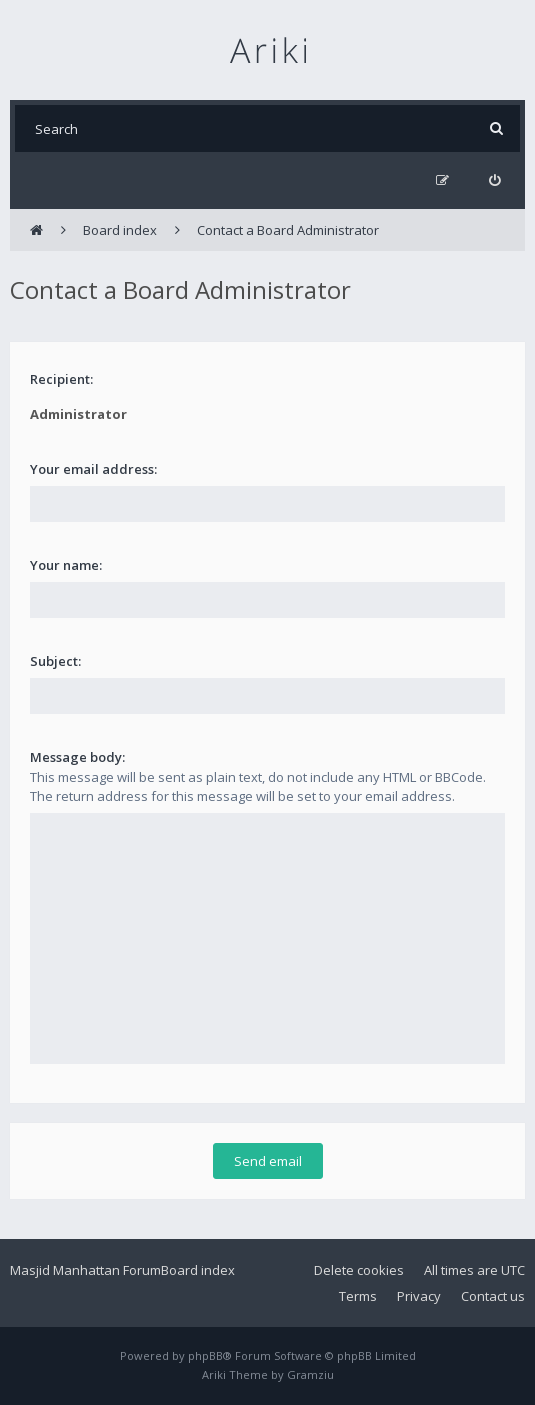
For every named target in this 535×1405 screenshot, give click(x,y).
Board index (198, 1270)
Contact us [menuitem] (493, 1296)
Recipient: (61, 379)
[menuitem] (494, 180)
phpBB (205, 1355)
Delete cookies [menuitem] (359, 1270)
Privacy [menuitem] (419, 1296)
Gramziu (310, 1374)
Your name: (66, 565)
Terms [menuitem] (358, 1296)
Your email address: (93, 469)
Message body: (77, 757)
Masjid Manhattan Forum (85, 1270)
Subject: (55, 661)
